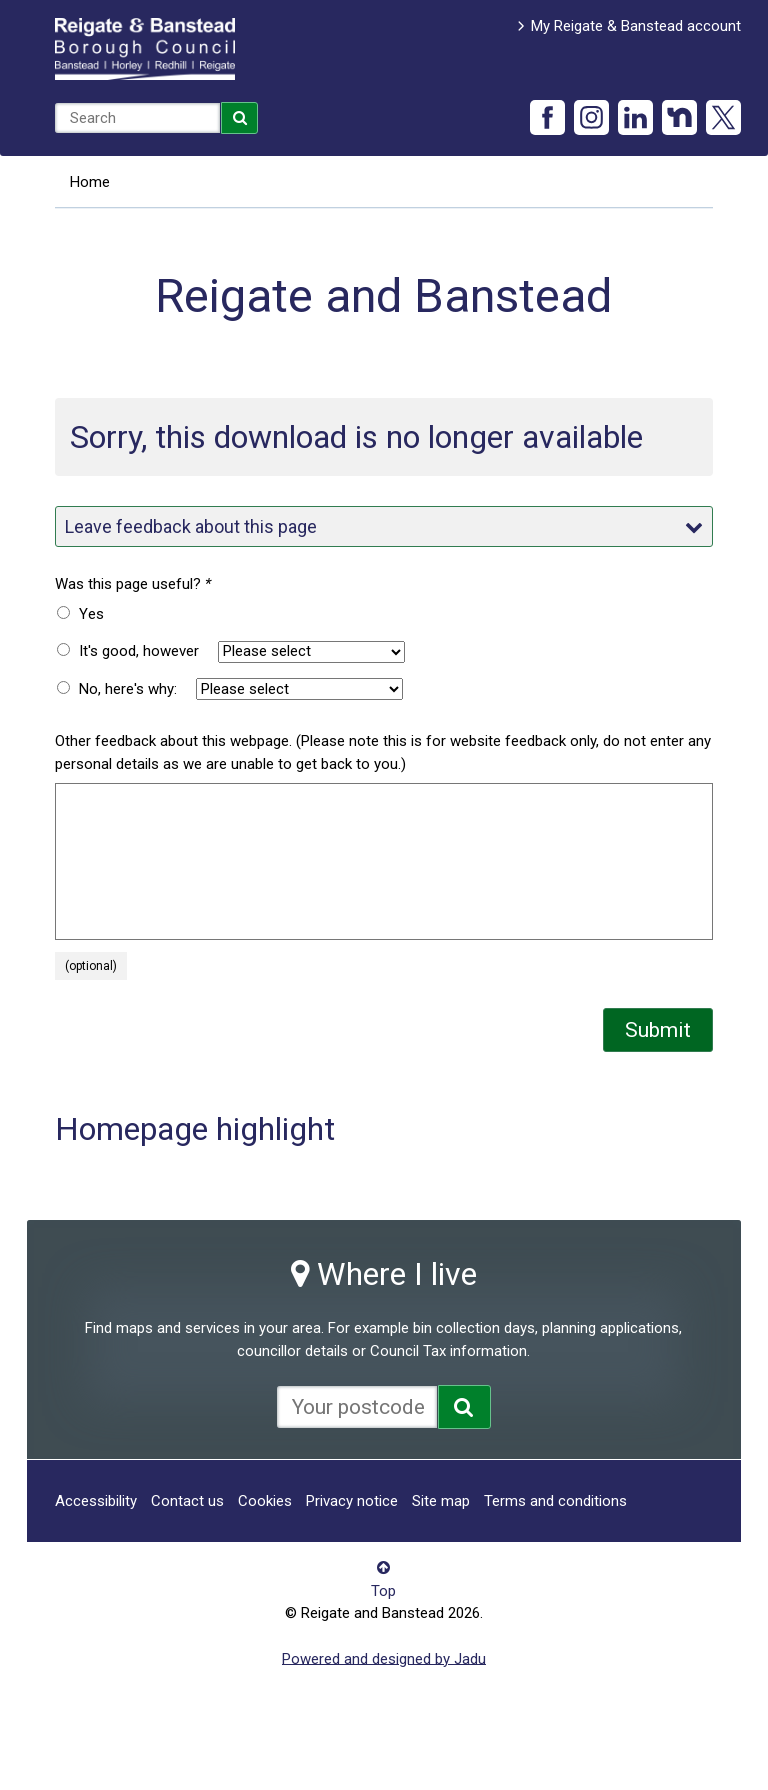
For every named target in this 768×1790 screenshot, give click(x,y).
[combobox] (137, 118)
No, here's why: (128, 689)
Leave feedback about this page (384, 526)
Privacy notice (352, 1501)
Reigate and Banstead (145, 49)
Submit (658, 1030)
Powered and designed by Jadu (384, 1658)
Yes (91, 614)
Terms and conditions (555, 1501)
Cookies (265, 1501)
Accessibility (96, 1501)
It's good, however (139, 651)
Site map (441, 1501)
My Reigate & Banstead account (636, 26)
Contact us (187, 1501)
